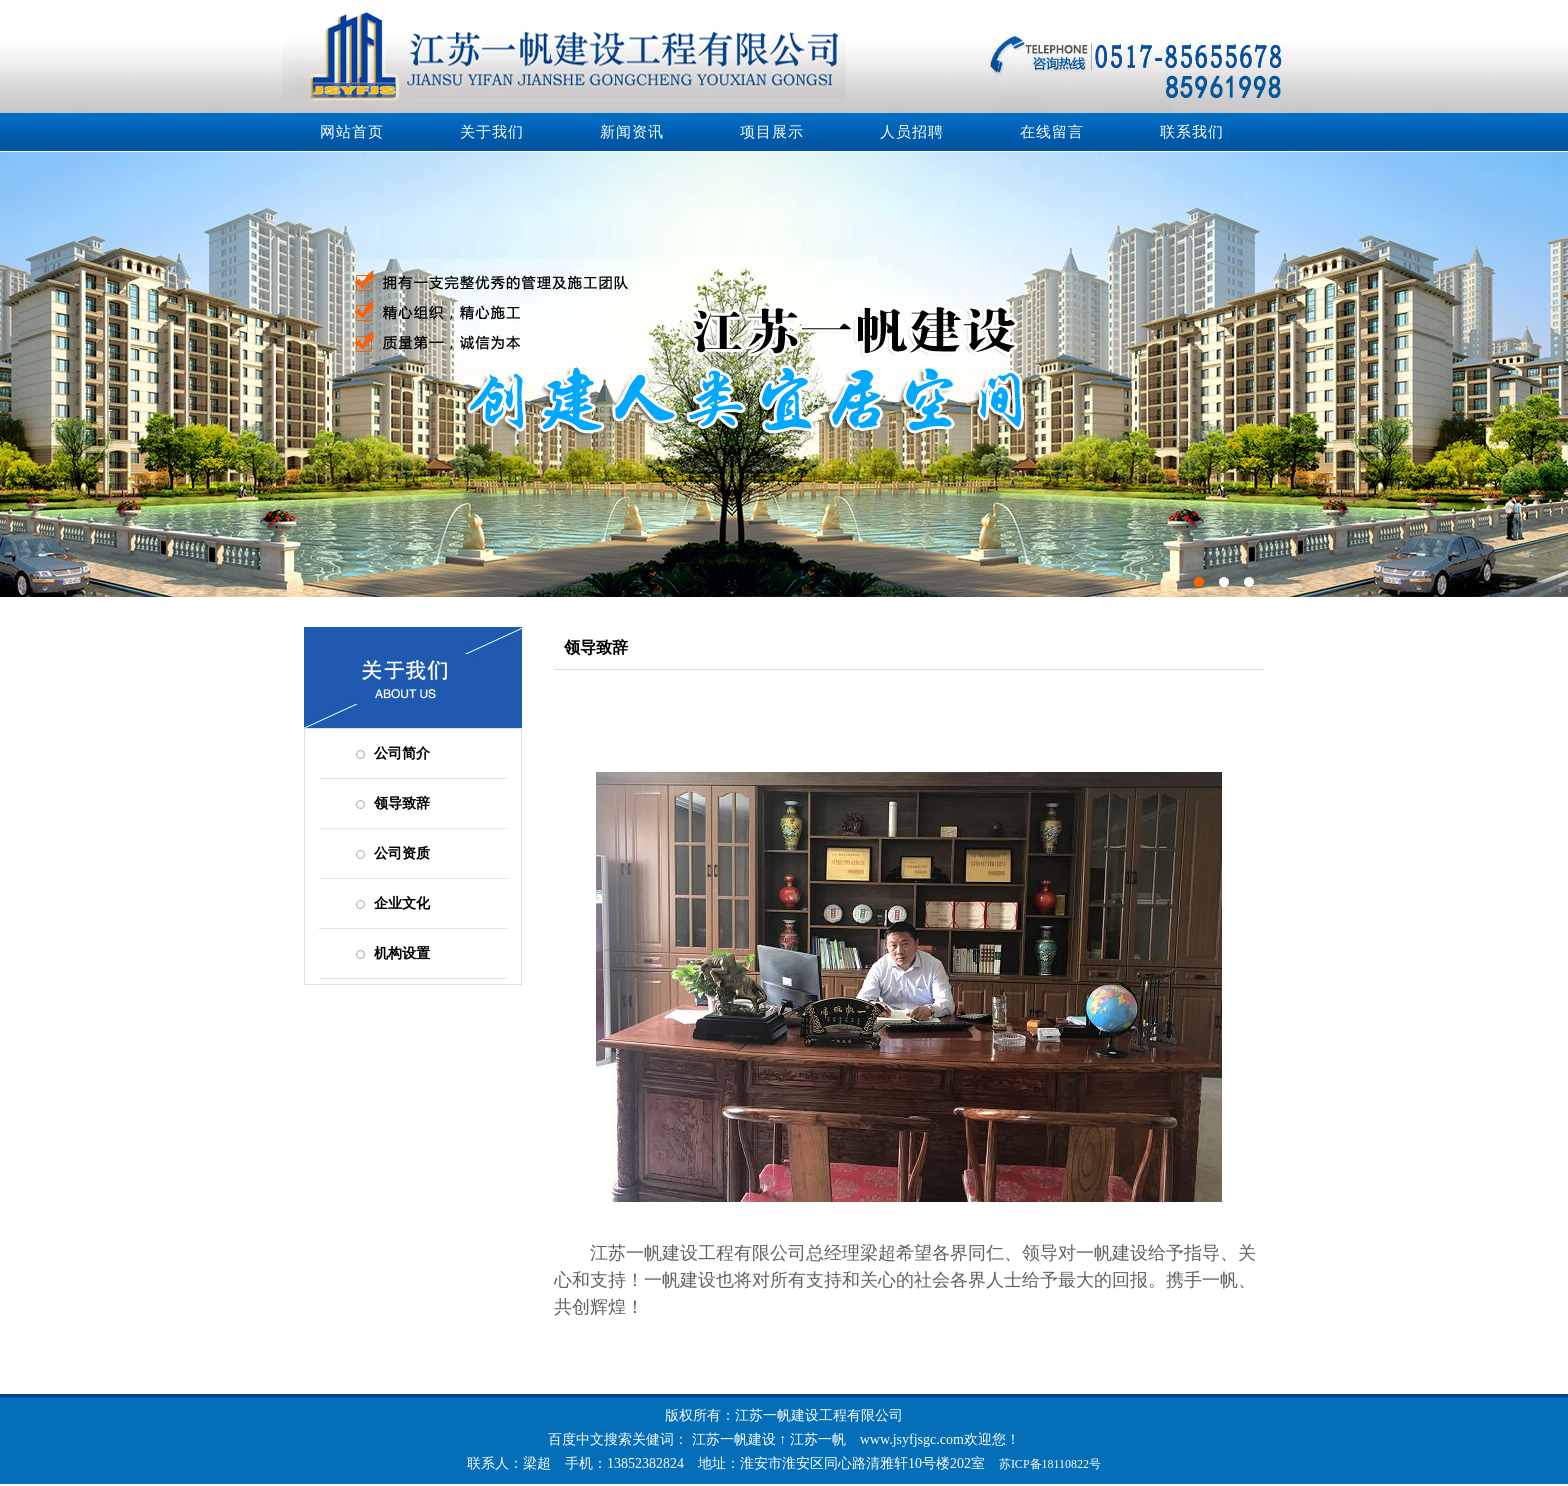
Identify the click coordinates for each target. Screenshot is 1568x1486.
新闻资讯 (632, 132)
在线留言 (1052, 132)
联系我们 (1192, 132)
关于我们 (492, 132)
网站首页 (352, 132)
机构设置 (402, 953)
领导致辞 (402, 803)
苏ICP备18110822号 (1050, 1464)
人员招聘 (912, 132)
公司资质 (402, 853)
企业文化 (402, 903)
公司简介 (402, 753)
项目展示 (772, 132)
